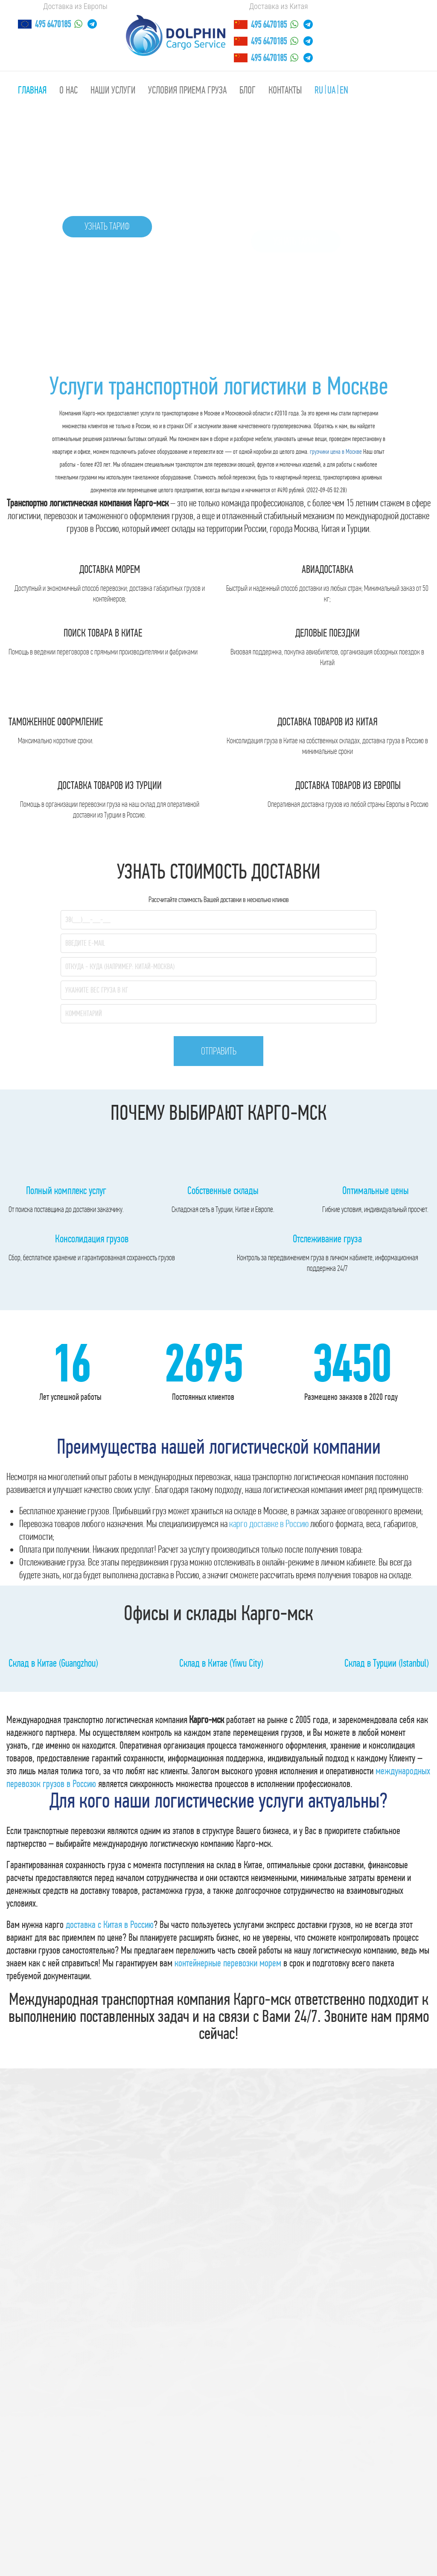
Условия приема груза (187, 90)
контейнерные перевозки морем (228, 1921)
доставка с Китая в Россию (110, 1882)
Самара (301, 2547)
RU (319, 90)
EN (344, 90)
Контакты (285, 90)
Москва (354, 2547)
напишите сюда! (280, 2564)
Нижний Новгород (255, 2547)
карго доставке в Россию (269, 1487)
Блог (247, 90)
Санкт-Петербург (95, 2547)
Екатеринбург (198, 2547)
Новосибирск (149, 2547)
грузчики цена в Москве (336, 451)
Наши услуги (112, 90)
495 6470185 (53, 24)
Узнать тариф (107, 227)
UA (331, 90)
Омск (327, 2547)
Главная (32, 90)
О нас (68, 90)
